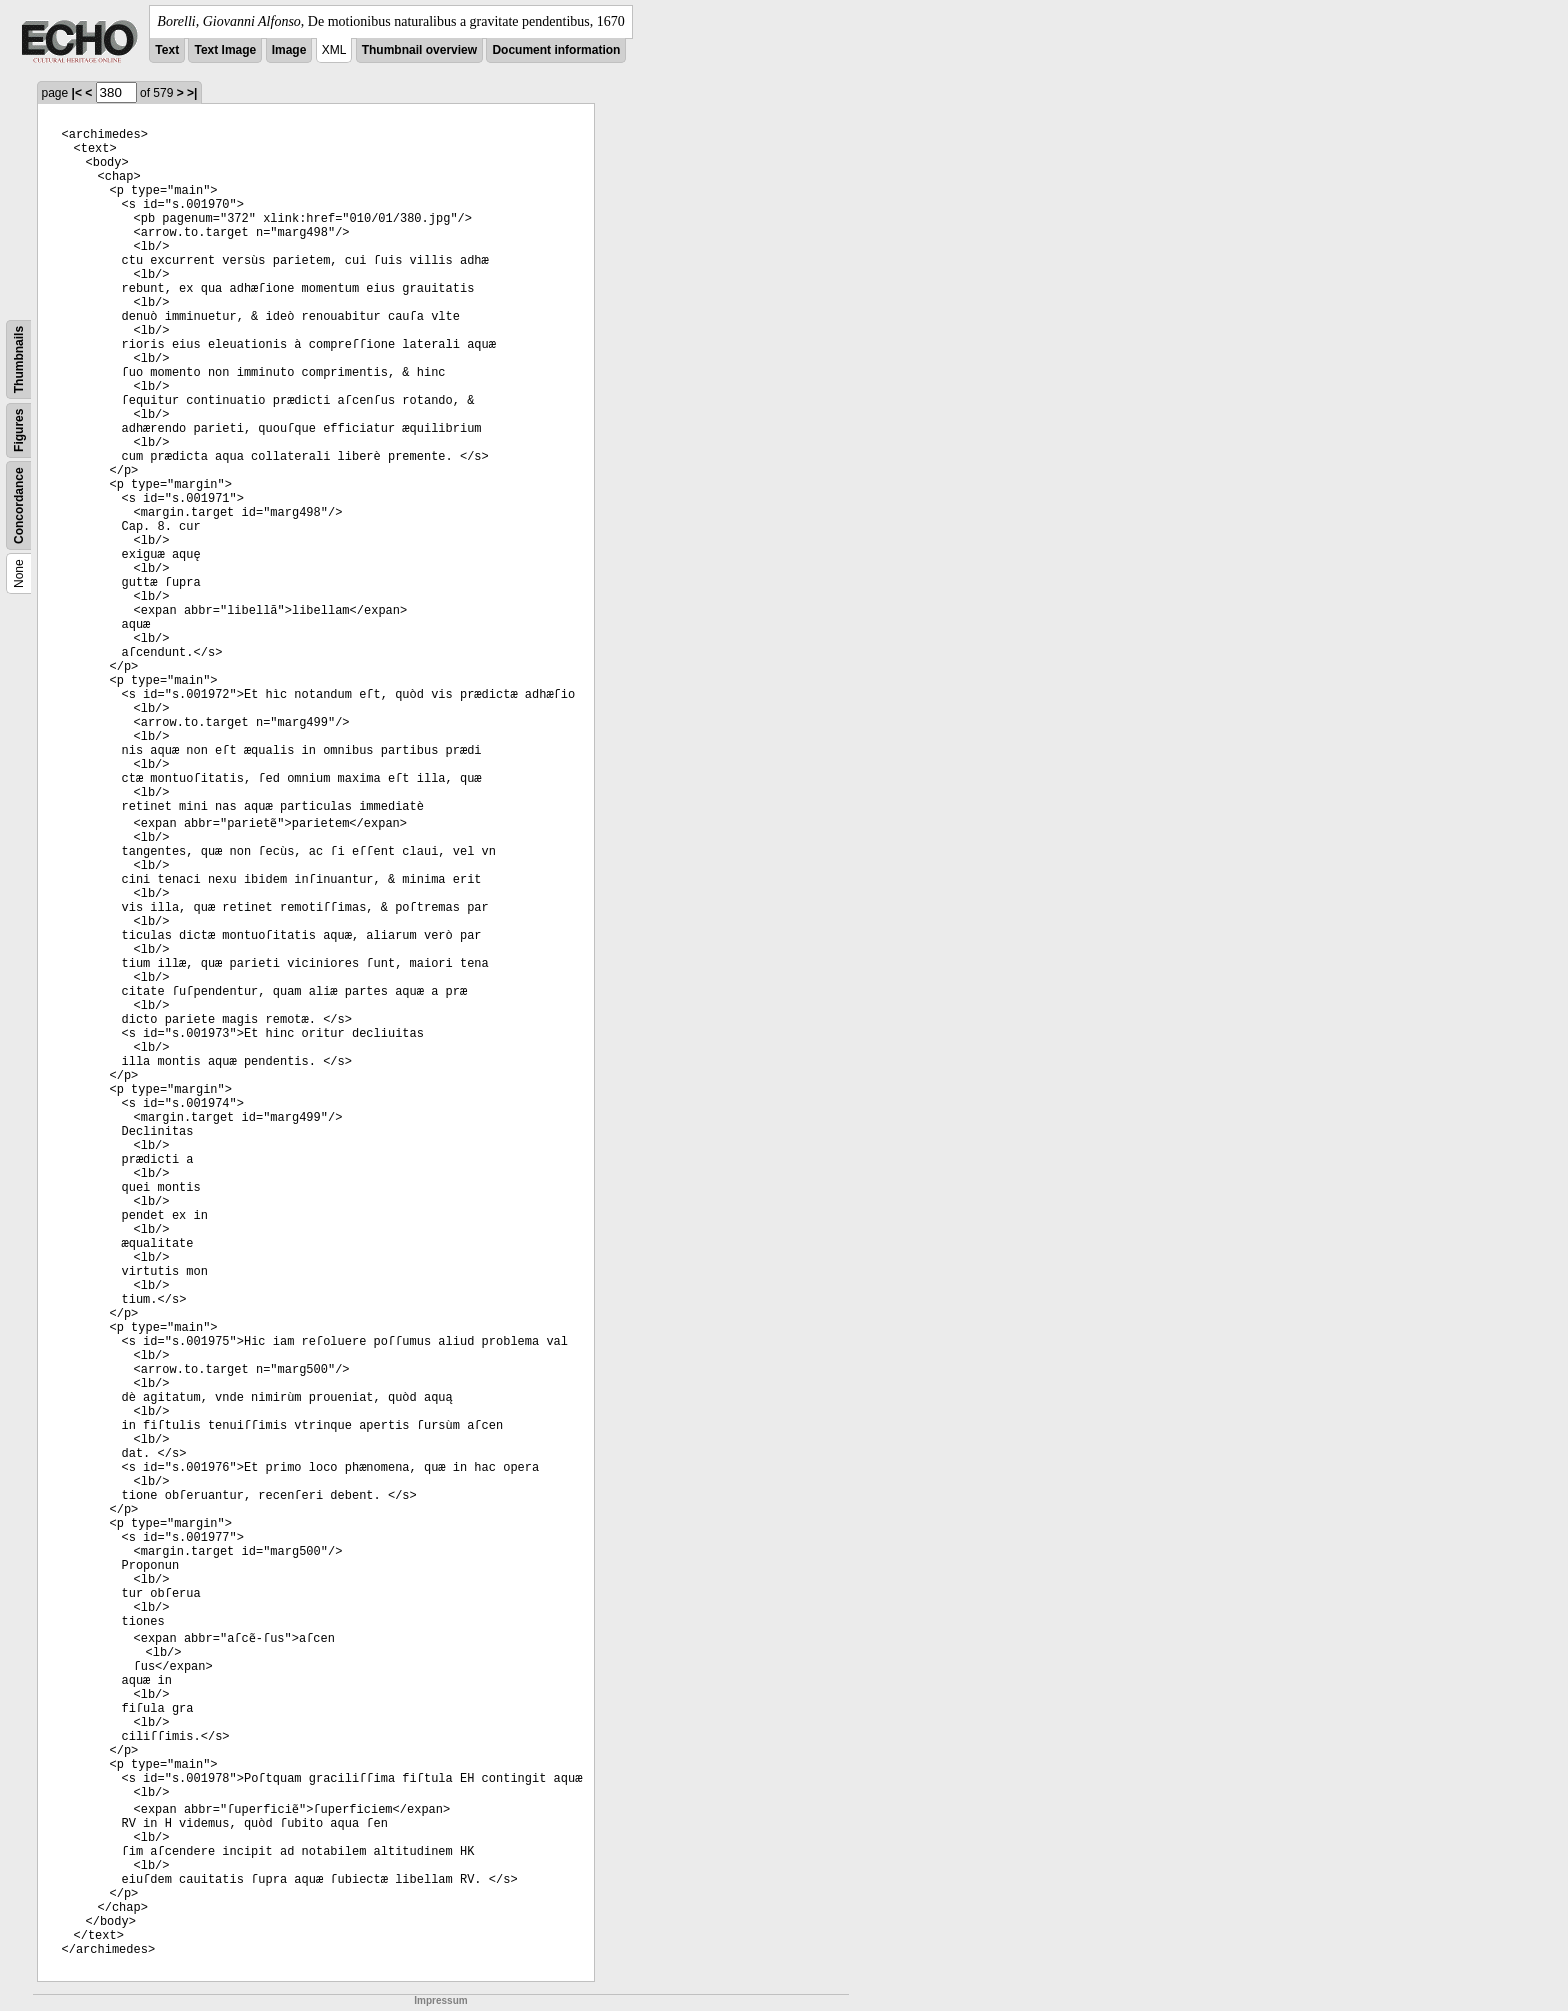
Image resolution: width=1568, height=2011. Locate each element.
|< (77, 93)
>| (192, 93)
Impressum (440, 2000)
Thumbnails (19, 359)
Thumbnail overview (419, 50)
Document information (556, 50)
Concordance (19, 505)
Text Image (225, 50)
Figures (19, 430)
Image (289, 50)
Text (167, 50)
